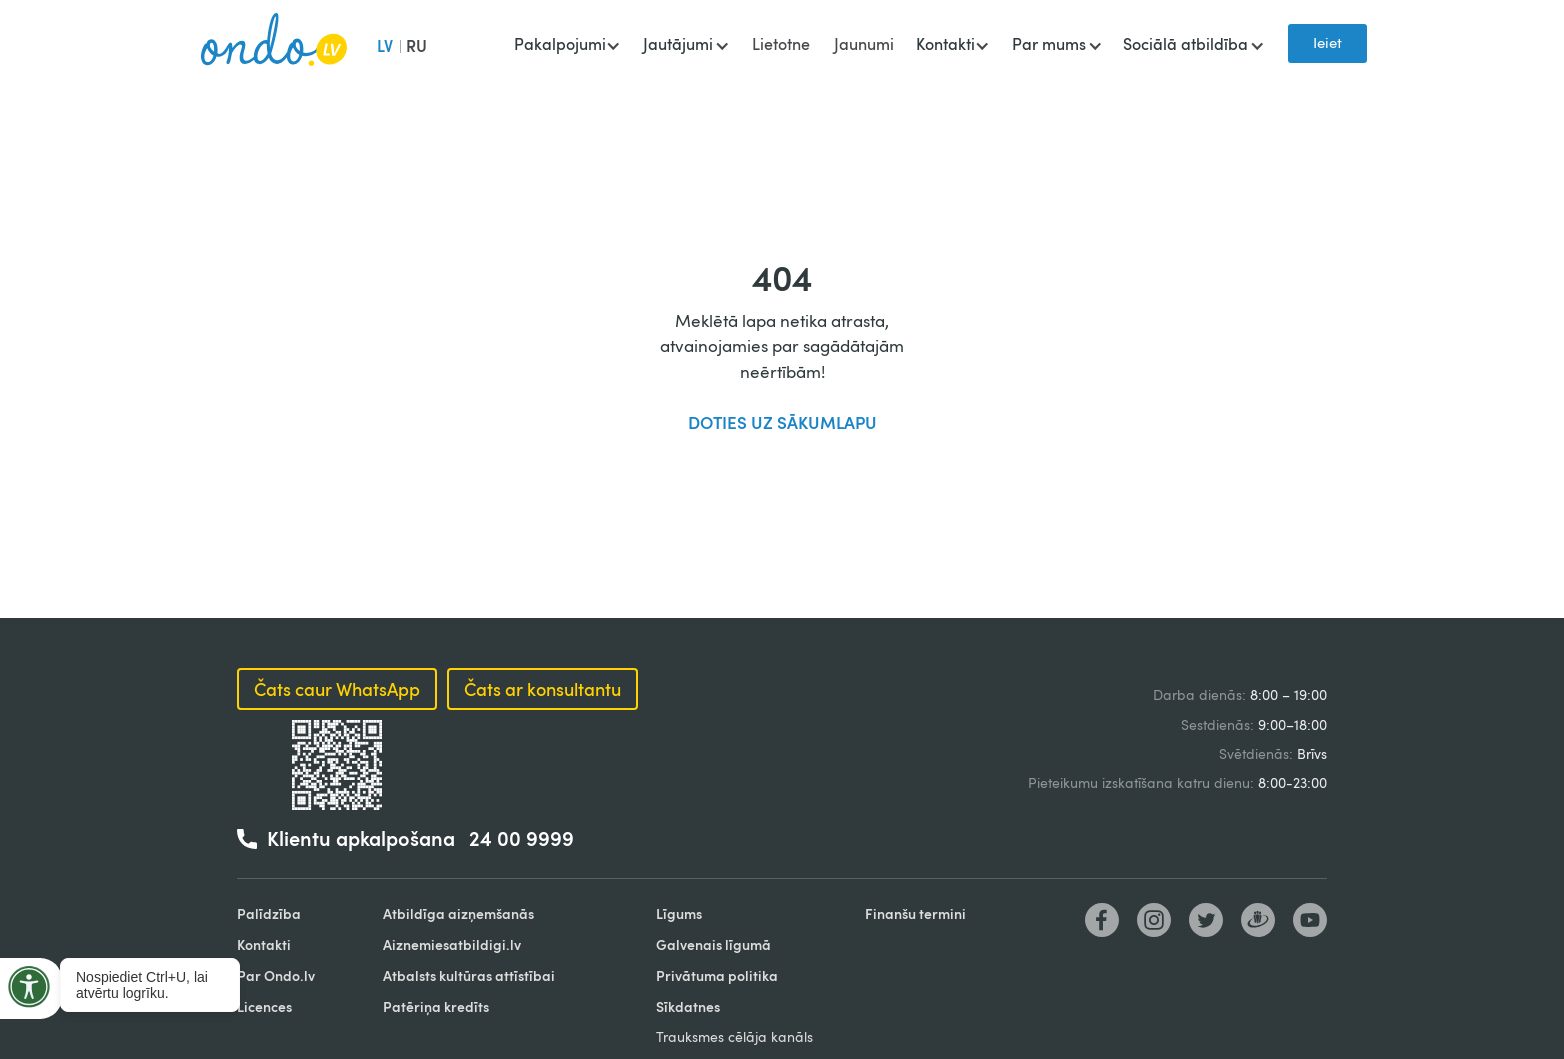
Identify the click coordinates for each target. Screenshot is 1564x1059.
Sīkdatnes (688, 1006)
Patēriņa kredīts (436, 1006)
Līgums (679, 913)
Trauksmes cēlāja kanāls (734, 1036)
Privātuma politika (717, 975)
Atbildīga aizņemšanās (458, 913)
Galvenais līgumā (713, 944)
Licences (264, 1006)
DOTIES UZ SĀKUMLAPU (782, 422)
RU (416, 45)
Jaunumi (864, 44)
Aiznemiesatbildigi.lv (452, 944)
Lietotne (781, 44)
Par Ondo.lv (276, 975)
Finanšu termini (915, 913)
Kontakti (264, 944)
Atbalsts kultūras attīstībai (469, 975)
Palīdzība (269, 913)
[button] (566, 46)
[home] (274, 44)
